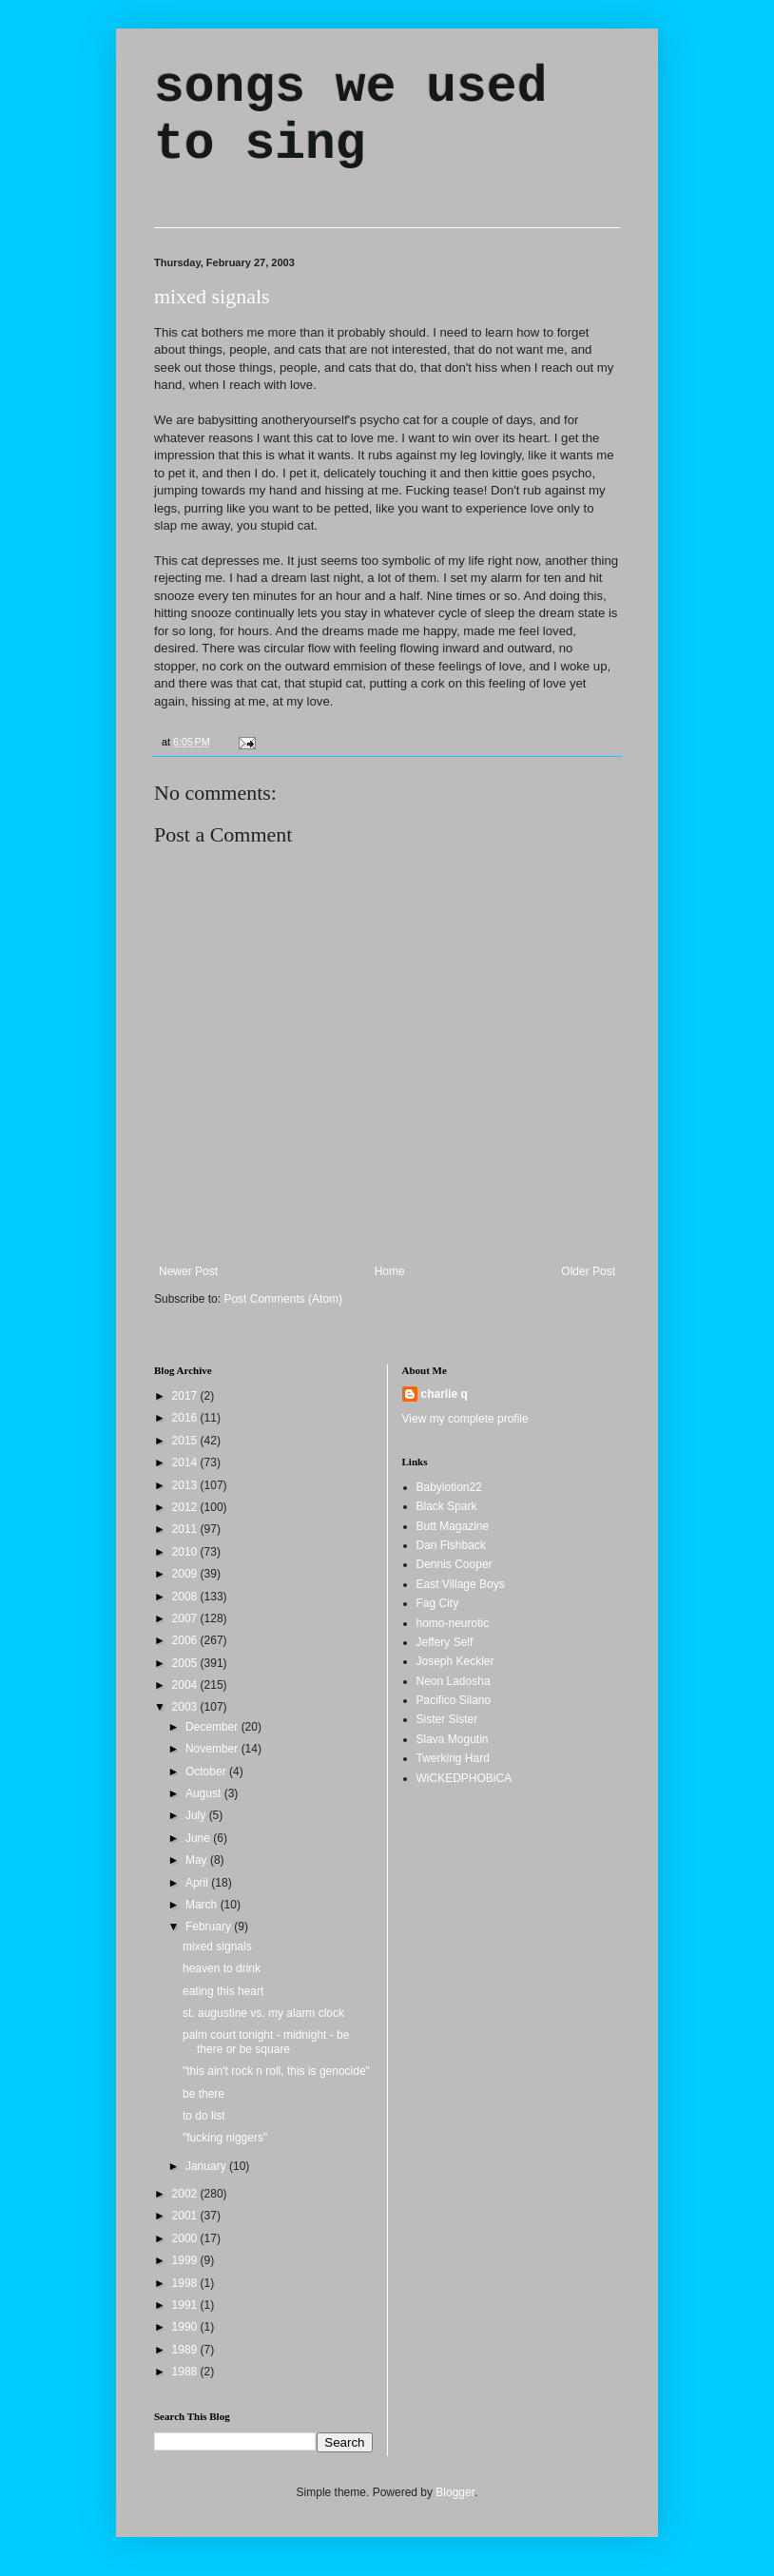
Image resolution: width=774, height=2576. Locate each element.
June (199, 1838)
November (213, 1748)
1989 (186, 2349)
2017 (186, 1396)
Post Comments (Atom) (282, 1299)
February (209, 1926)
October (207, 1771)
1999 (186, 2260)
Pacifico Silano (454, 1700)
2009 (186, 1573)
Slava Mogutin (452, 1739)
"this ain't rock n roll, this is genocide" (276, 2071)
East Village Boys (460, 1584)
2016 (186, 1417)
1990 (186, 2327)
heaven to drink (222, 1968)
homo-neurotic (453, 1623)
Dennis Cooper (454, 1564)
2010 (186, 1552)
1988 (186, 2371)
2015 (186, 1440)
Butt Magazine (453, 1526)
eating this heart (223, 1991)
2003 (186, 1707)
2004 (186, 1685)
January (207, 2166)
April (198, 1882)
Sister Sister (447, 1719)
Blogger (454, 2492)
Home (390, 1271)
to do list (204, 2115)
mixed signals (212, 296)
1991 (186, 2305)
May (197, 1860)
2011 (186, 1529)
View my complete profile (465, 1418)
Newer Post (188, 1271)
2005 (186, 1663)
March (203, 1904)
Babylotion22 (449, 1487)
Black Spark (446, 1506)
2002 (186, 2193)
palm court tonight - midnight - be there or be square (266, 2041)
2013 (186, 1485)
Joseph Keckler (455, 1661)
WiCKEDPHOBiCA (464, 1778)
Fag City (437, 1603)
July (197, 1815)
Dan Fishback (451, 1545)
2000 (186, 2238)
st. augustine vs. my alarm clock (263, 2013)
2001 (186, 2215)
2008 (186, 1596)
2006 (186, 1640)
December (213, 1726)
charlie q (444, 1394)
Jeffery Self (445, 1642)
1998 (186, 2283)
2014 (186, 1462)
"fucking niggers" (225, 2137)
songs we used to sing (350, 116)
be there (203, 2094)
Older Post (588, 1271)
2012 (186, 1507)
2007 (186, 1618)
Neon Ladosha (453, 1681)
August (204, 1793)
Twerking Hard (453, 1758)
